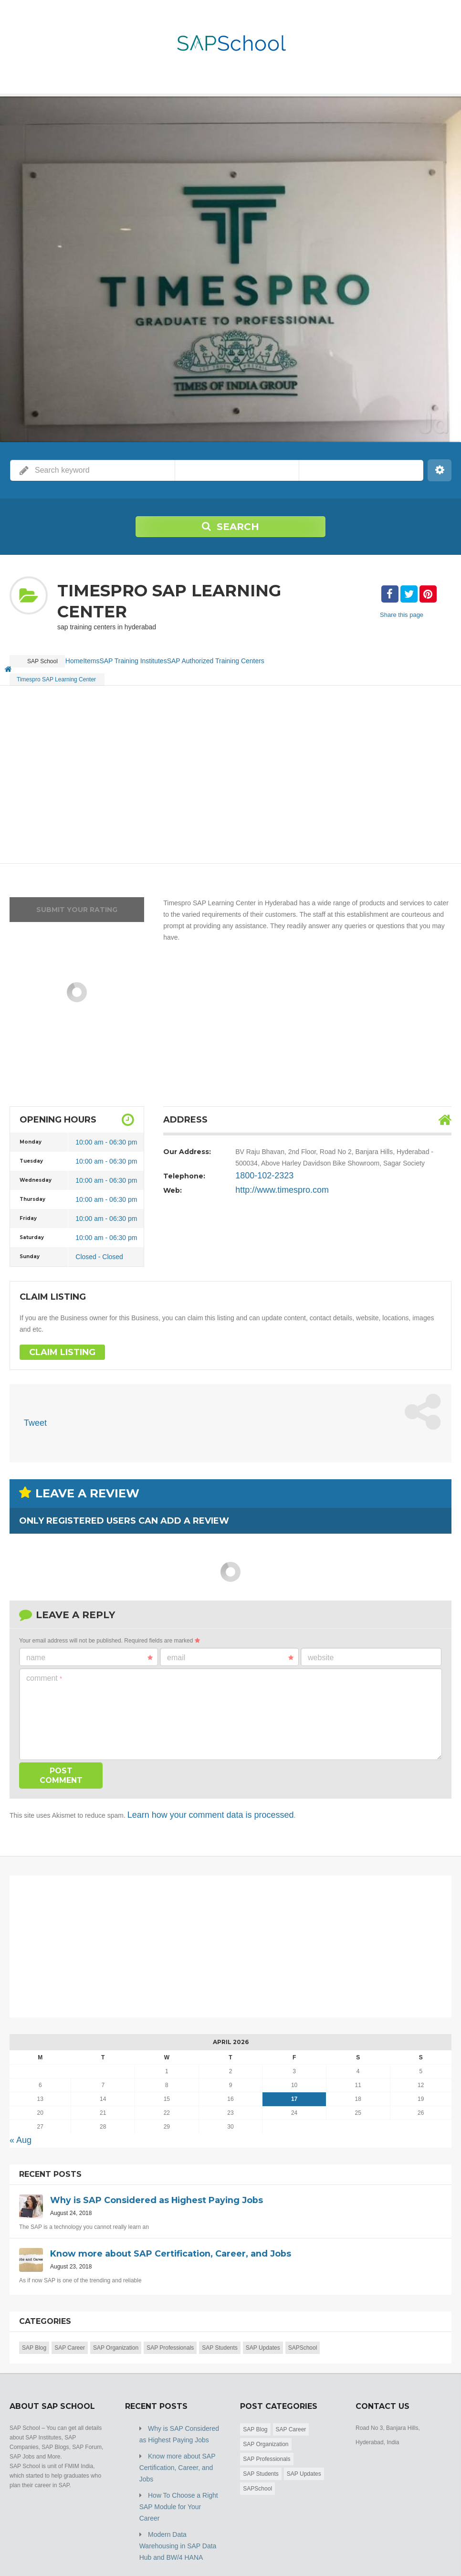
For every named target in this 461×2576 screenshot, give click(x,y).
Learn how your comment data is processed (192, 1800)
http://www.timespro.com (271, 1179)
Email (230, 1645)
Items (109, 655)
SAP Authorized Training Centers (245, 655)
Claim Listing (56, 1342)
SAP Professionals (170, 2328)
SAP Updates (263, 2328)
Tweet (33, 1413)
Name (89, 1645)
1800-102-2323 (258, 1165)
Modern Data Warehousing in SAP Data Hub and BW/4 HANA (177, 2489)
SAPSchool (302, 2328)
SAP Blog (34, 2328)
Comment (44, 1666)
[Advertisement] (230, 764)
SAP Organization (115, 2328)
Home (80, 655)
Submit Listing (433, 2552)
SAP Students (220, 2328)
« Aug (18, 2122)
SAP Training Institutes (160, 655)
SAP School (78, 2552)
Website (321, 1645)
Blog (396, 2552)
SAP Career (69, 2328)
